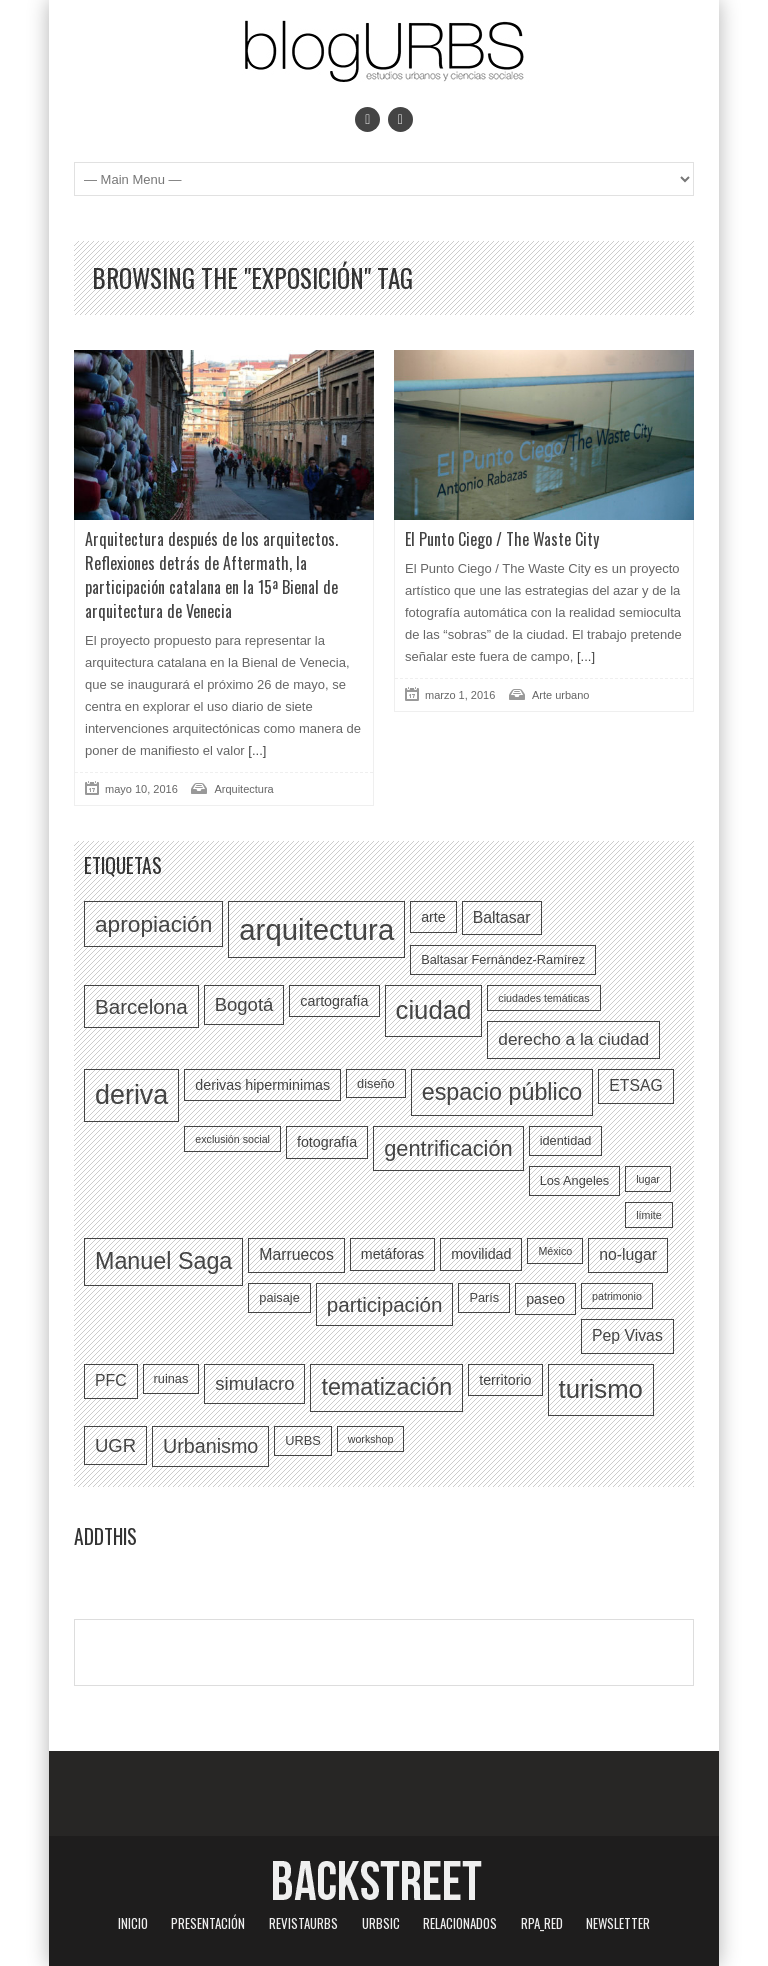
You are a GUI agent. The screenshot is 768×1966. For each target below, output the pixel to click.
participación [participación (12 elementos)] (385, 1304)
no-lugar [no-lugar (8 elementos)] (628, 1254)
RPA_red (542, 1923)
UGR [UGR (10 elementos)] (115, 1445)
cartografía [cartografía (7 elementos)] (334, 1001)
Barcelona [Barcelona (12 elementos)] (141, 1006)
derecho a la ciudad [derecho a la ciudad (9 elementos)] (573, 1039)
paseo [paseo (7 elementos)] (545, 1299)
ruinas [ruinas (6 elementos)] (171, 1378)
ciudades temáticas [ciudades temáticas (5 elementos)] (543, 998)
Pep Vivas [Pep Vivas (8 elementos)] (627, 1335)
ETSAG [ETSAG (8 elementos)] (635, 1085)
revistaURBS (303, 1923)
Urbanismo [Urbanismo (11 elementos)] (210, 1446)
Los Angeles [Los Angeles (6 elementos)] (575, 1180)
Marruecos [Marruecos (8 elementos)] (296, 1254)
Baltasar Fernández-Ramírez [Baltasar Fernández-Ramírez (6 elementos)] (503, 959)
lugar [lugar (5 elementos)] (648, 1179)
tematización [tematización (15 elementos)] (386, 1387)
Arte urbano (560, 695)
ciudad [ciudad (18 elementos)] (434, 1010)
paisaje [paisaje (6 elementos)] (279, 1297)
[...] (256, 750)
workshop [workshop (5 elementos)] (371, 1439)
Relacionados (460, 1923)
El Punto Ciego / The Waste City (502, 539)
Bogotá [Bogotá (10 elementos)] (244, 1004)
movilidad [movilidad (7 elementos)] (481, 1254)
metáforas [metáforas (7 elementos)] (392, 1254)
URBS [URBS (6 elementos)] (302, 1440)
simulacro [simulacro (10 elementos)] (254, 1383)
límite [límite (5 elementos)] (648, 1215)
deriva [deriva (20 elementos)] (131, 1095)
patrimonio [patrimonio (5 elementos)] (617, 1296)
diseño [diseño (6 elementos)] (376, 1083)
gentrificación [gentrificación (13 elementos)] (448, 1148)
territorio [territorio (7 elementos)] (505, 1380)
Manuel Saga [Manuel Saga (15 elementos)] (163, 1261)
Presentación (208, 1923)
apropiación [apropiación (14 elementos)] (153, 924)
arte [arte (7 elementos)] (433, 917)
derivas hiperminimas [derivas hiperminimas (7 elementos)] (262, 1085)
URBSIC (381, 1923)
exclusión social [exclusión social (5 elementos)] (232, 1139)
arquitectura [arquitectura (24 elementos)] (316, 929)
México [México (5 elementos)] (555, 1251)
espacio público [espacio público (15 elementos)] (502, 1092)
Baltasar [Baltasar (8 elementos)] (502, 917)
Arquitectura (243, 789)
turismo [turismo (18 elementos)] (601, 1389)
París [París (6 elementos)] (484, 1297)
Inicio (133, 1923)
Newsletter (618, 1923)
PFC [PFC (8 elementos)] (111, 1380)
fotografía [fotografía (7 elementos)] (327, 1142)
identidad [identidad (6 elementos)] (566, 1140)
